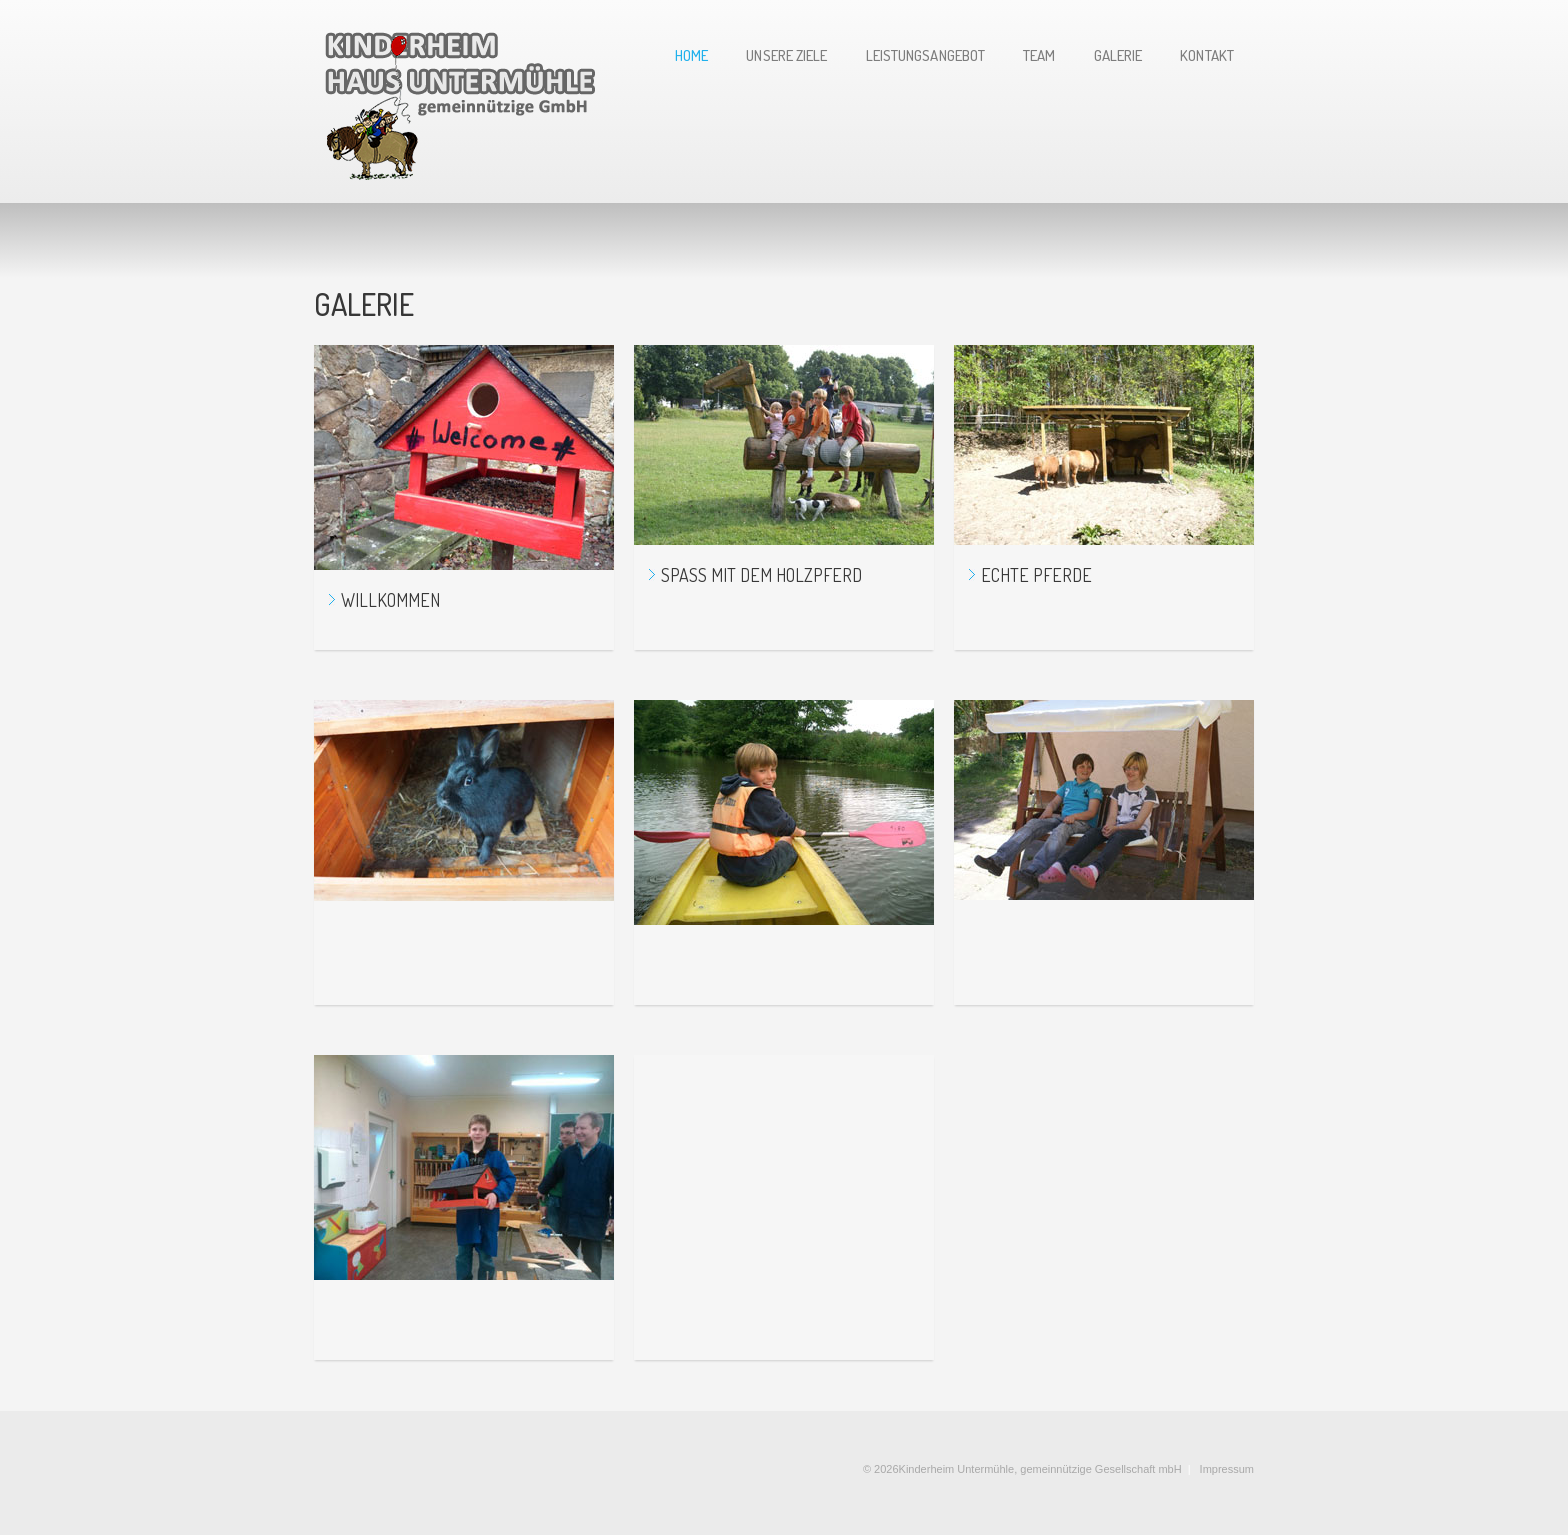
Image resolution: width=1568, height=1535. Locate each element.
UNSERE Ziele (786, 56)
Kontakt (1207, 56)
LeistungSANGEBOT (926, 56)
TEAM (1039, 56)
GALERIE (1118, 56)
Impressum (1227, 1469)
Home (691, 56)
